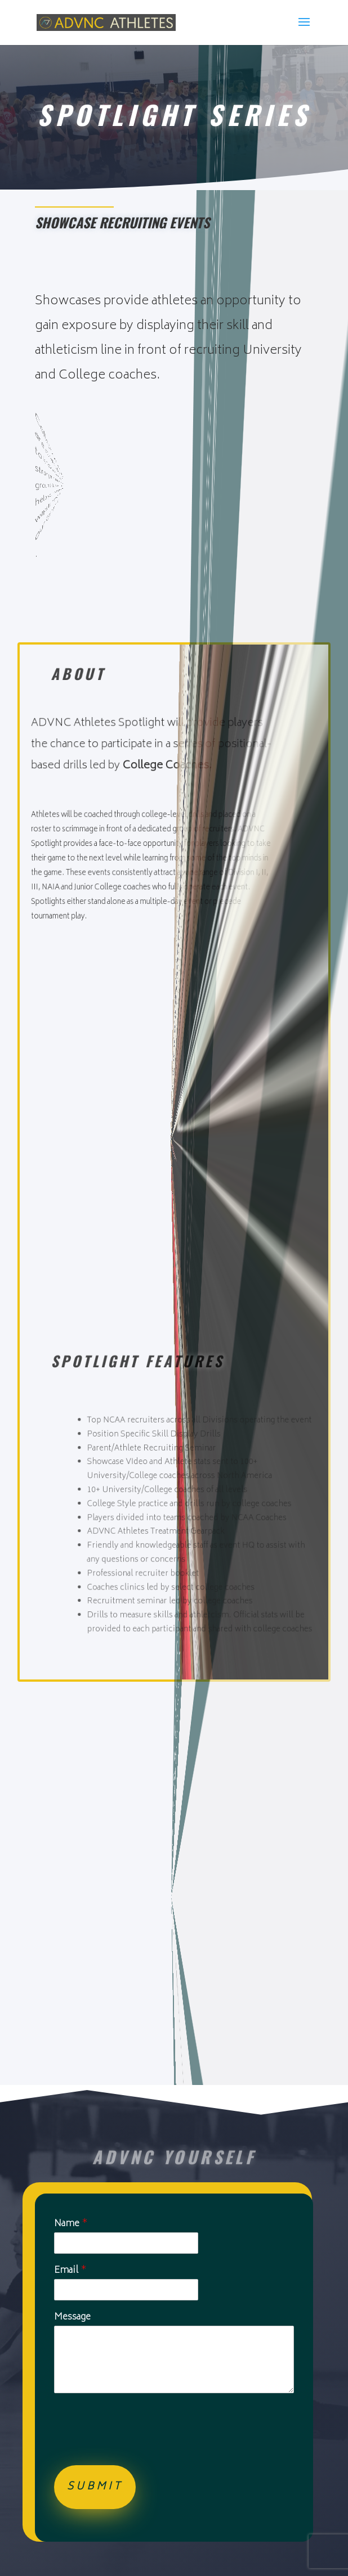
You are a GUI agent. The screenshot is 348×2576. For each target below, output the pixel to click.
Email (70, 2271)
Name (71, 2224)
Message (72, 2317)
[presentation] (139, 2446)
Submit (95, 2487)
